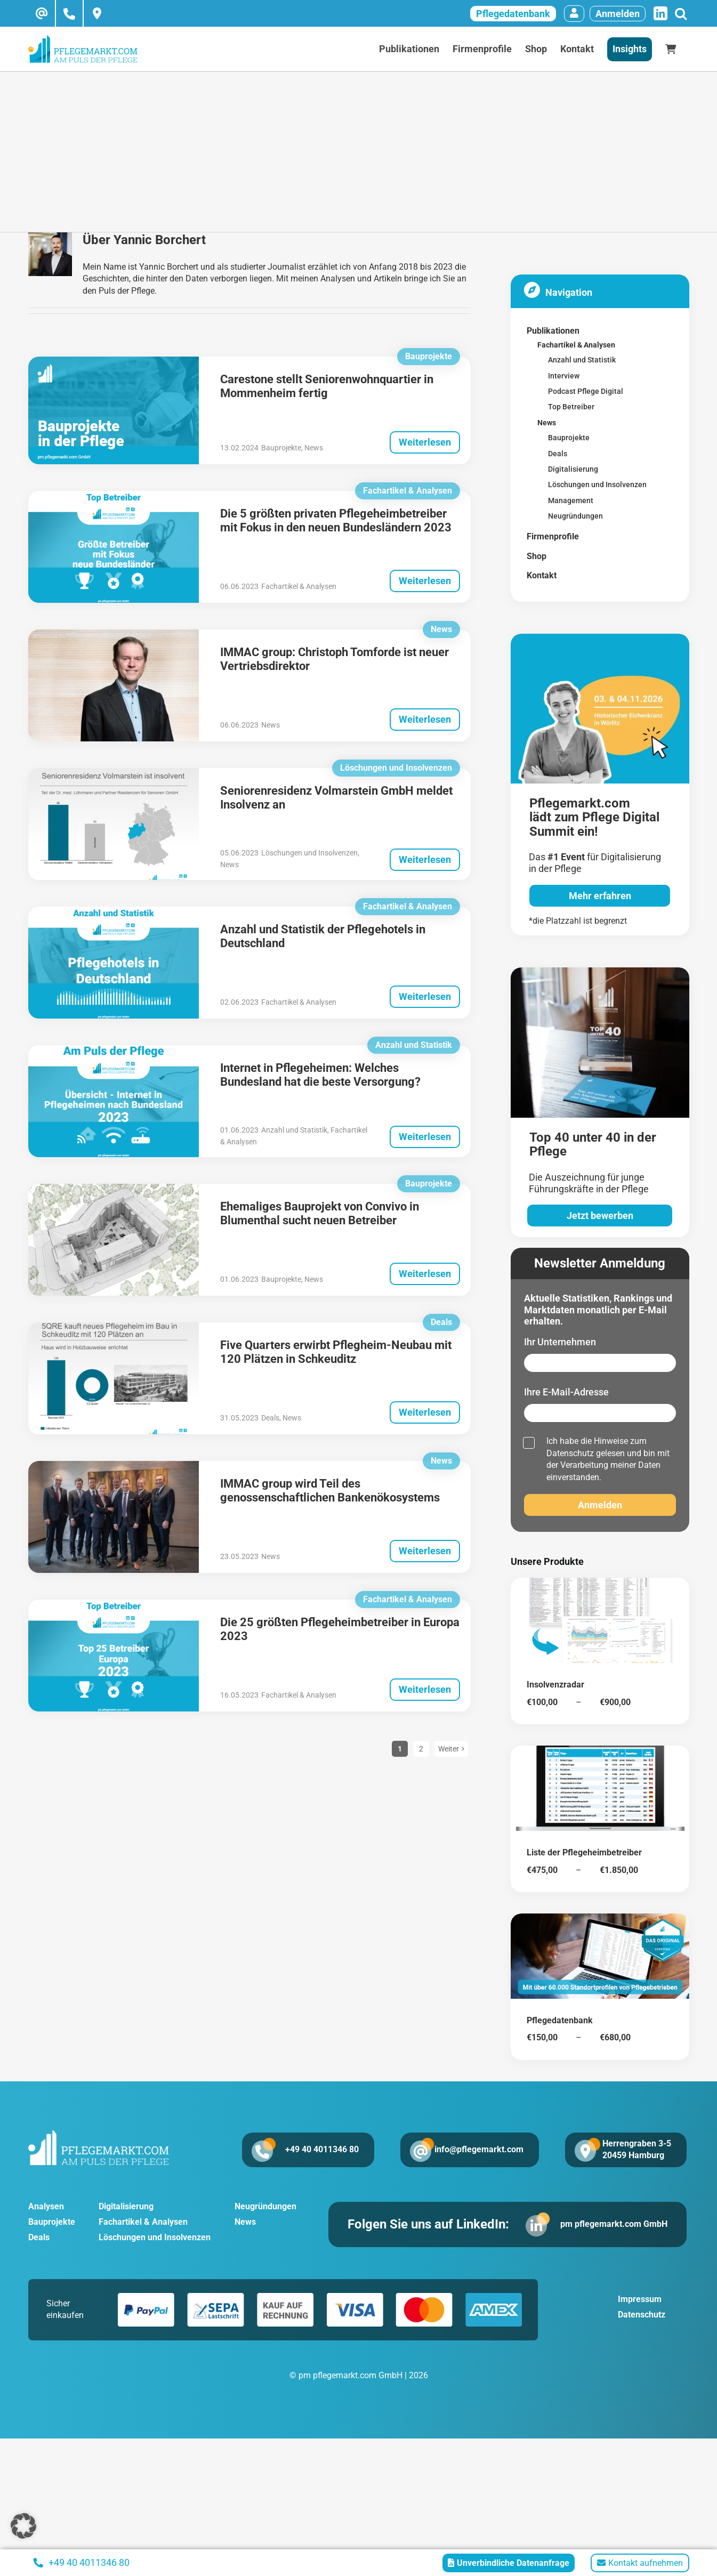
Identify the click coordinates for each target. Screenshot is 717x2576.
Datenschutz (570, 1453)
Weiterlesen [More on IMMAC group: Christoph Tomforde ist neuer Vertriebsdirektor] (425, 719)
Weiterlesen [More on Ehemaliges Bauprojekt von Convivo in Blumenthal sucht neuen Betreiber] (425, 1273)
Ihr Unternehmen (560, 1341)
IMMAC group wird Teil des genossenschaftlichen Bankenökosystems (330, 1490)
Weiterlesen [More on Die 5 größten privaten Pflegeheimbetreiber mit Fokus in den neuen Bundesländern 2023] (425, 580)
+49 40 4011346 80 (322, 2149)
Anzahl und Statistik (294, 1130)
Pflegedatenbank (513, 13)
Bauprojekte (281, 447)
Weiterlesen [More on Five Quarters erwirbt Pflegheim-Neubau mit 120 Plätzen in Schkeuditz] (425, 1412)
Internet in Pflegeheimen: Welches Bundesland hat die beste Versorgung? (320, 1074)
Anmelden (617, 13)
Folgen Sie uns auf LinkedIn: (428, 2224)
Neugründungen (265, 2206)
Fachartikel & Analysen (298, 586)
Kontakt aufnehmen (640, 2563)
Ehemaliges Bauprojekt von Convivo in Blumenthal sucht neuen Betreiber (319, 1213)
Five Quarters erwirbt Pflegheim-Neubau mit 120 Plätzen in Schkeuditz (336, 1352)
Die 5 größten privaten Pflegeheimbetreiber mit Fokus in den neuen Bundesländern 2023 (336, 520)
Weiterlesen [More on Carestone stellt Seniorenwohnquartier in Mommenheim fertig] (425, 442)
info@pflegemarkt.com (478, 2149)
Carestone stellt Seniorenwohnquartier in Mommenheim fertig (326, 386)
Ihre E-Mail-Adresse (566, 1392)
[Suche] (681, 13)
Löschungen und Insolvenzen (309, 853)
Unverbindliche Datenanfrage (508, 2563)
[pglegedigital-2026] (600, 638)
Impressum (640, 2299)
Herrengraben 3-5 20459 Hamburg (636, 2149)
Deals (270, 1418)
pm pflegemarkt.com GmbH (613, 2224)
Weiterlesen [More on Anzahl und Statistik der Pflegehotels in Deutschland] (425, 996)
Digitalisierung (126, 2206)
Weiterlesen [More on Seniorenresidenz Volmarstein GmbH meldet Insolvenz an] (425, 859)
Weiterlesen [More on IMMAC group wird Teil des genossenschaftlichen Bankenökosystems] (425, 1550)
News (313, 447)
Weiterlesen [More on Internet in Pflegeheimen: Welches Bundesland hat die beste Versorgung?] (425, 1136)
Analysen (46, 2206)
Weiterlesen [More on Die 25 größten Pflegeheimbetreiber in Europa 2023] (425, 1689)
